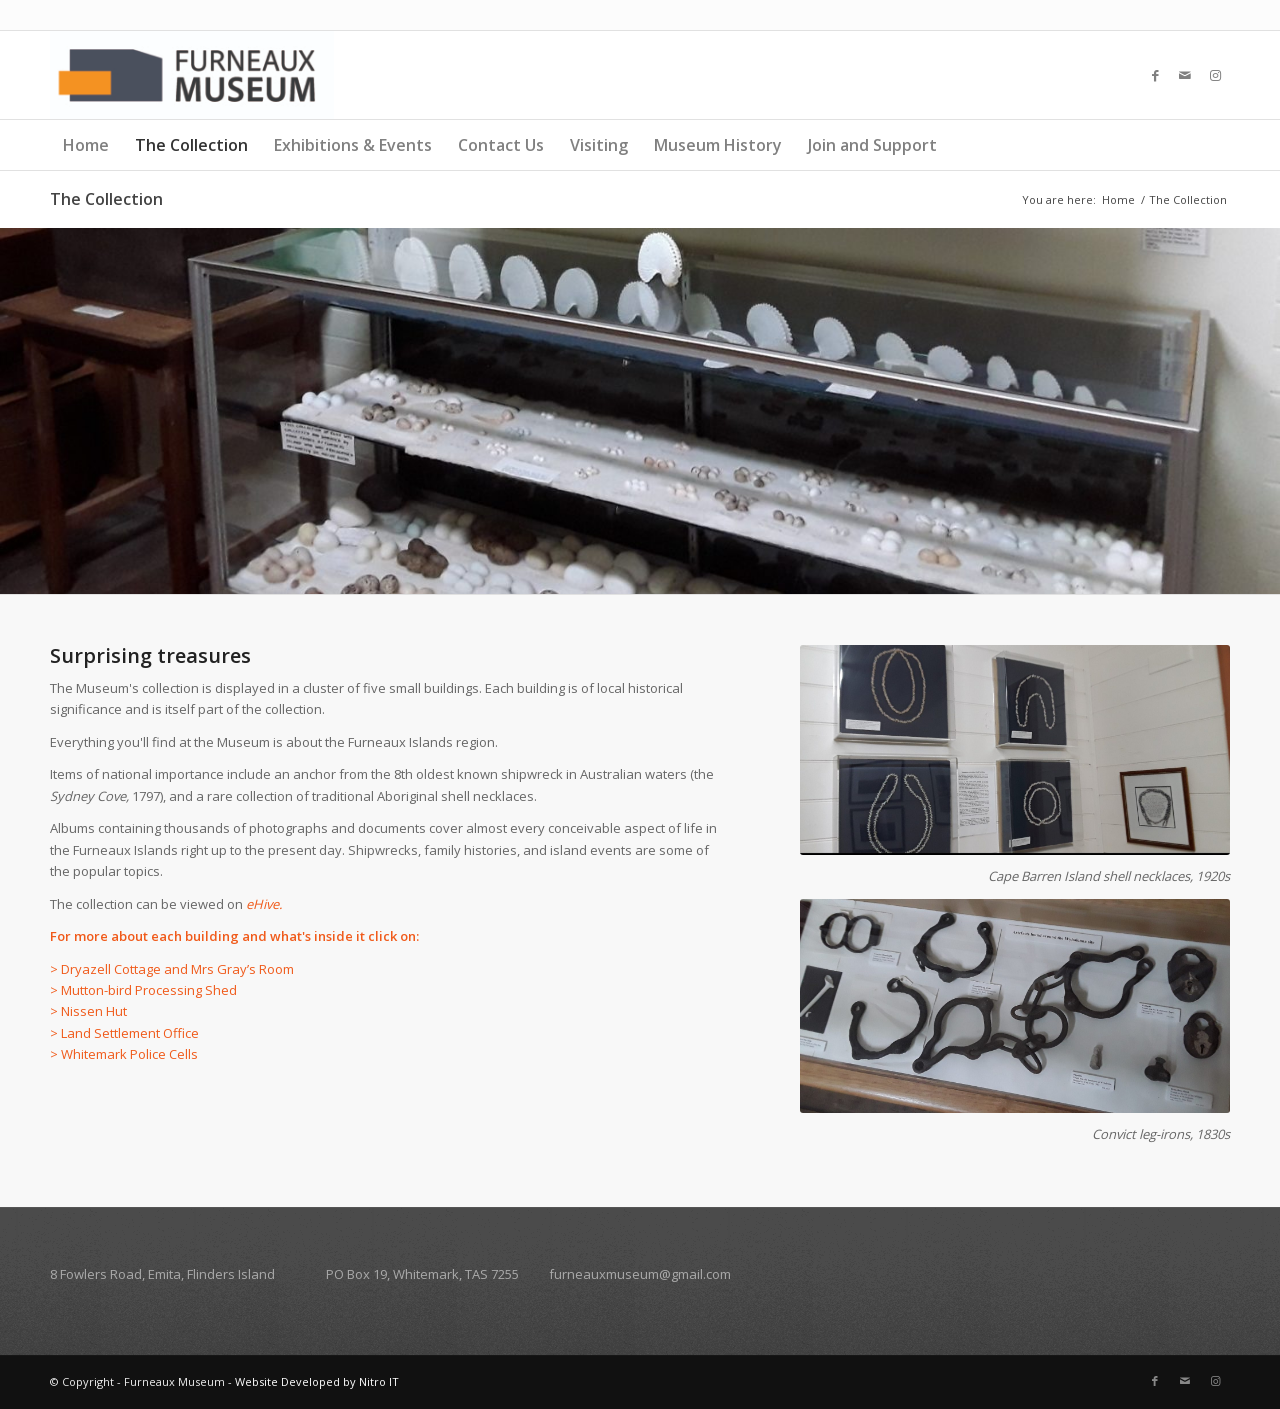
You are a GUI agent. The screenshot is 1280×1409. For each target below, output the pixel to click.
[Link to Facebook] (1155, 75)
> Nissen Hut (90, 1011)
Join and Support (872, 145)
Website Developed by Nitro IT (317, 1381)
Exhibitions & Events (353, 145)
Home (86, 145)
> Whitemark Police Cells (124, 1054)
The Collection (191, 145)
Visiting (599, 145)
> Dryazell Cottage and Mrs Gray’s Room (172, 969)
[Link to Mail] (1185, 75)
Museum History (718, 145)
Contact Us (501, 145)
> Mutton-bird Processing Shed (143, 990)
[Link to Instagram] (1215, 75)
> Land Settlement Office (124, 1033)
